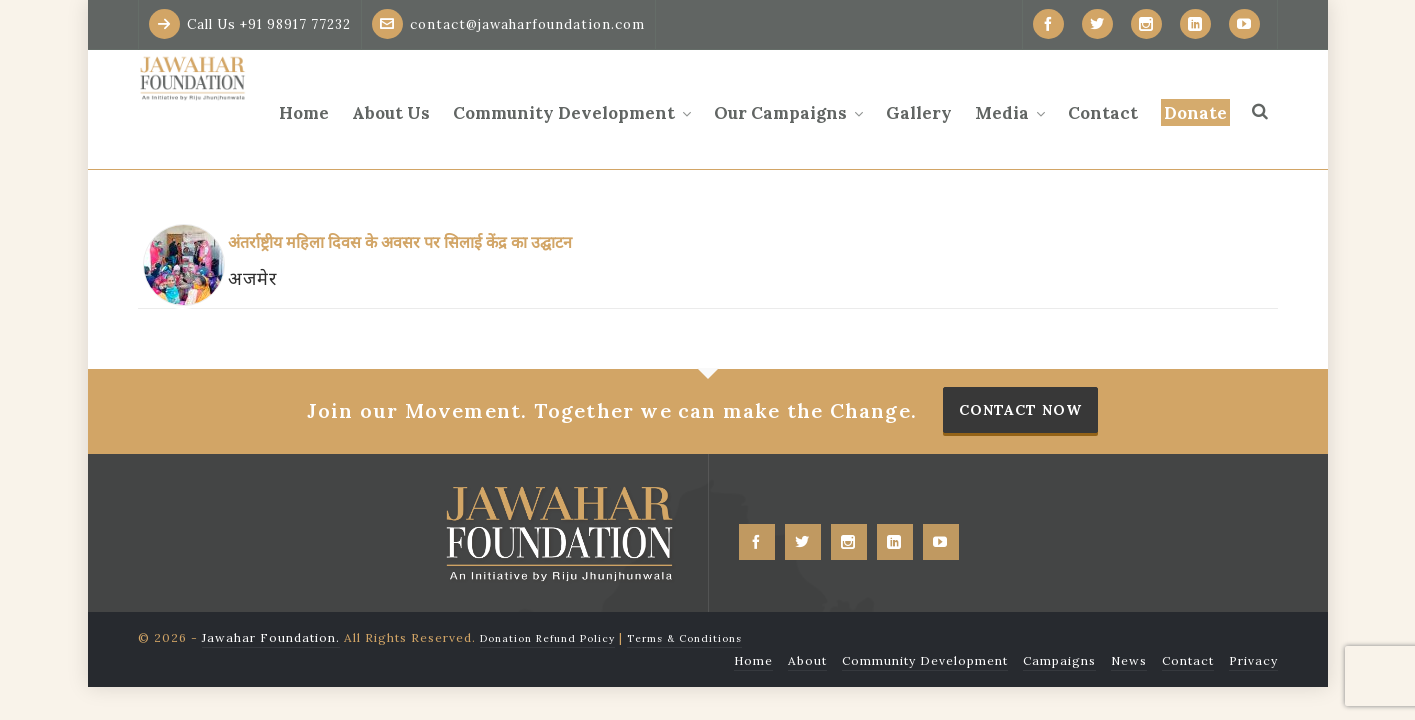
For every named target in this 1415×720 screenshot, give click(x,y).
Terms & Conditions (684, 638)
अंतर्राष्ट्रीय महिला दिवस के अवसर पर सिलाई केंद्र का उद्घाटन (400, 242)
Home (753, 660)
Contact (1188, 660)
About (807, 660)
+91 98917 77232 (295, 24)
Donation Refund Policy (547, 638)
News (1129, 660)
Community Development (925, 660)
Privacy (1253, 660)
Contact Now (1020, 410)
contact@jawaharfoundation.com (508, 24)
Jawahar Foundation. (271, 637)
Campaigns (1059, 660)
